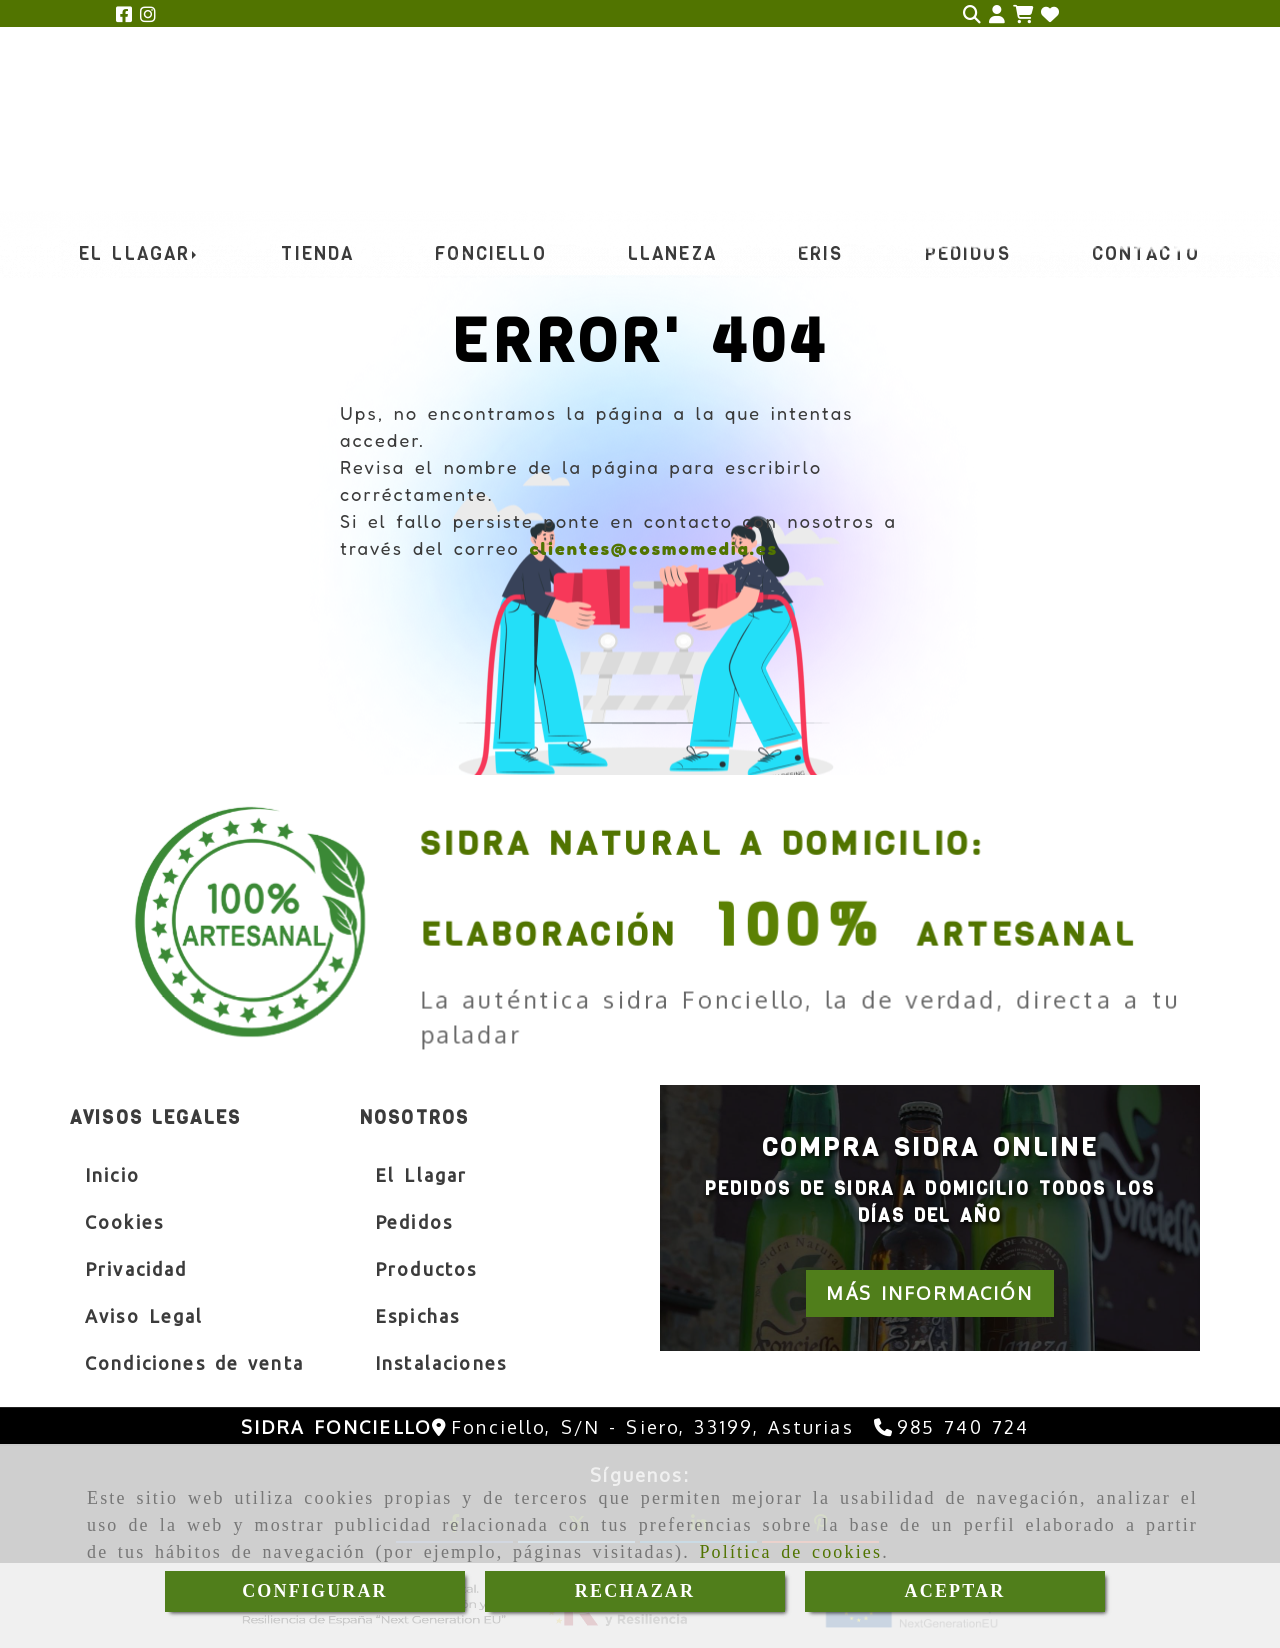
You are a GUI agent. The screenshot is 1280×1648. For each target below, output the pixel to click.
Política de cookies (790, 1552)
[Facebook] (124, 14)
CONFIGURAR (315, 1591)
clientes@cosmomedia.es (653, 548)
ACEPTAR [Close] (955, 1591)
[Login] (1050, 14)
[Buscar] (972, 14)
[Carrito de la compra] (1023, 14)
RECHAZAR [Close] (635, 1591)
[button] (997, 14)
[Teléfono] (952, 1427)
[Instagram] (148, 14)
